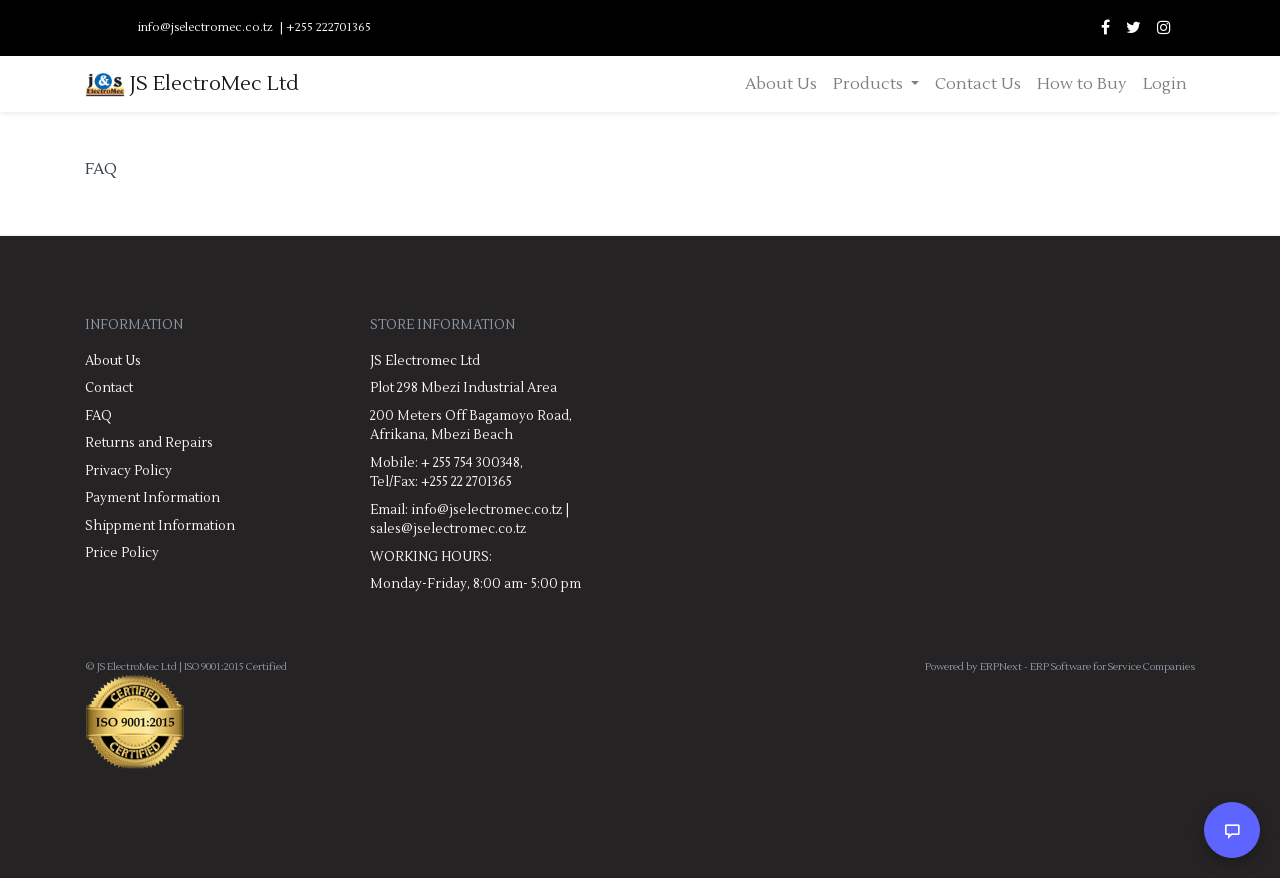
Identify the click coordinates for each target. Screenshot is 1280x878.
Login (1165, 84)
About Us (781, 84)
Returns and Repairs (149, 443)
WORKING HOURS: (431, 557)
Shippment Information (160, 526)
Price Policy (122, 553)
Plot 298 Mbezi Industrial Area (463, 388)
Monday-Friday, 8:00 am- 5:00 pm (475, 584)
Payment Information (152, 498)
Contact (109, 388)
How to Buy (1082, 84)
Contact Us (978, 84)
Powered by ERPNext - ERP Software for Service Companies (1060, 666)
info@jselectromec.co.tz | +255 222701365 (254, 27)
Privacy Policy (128, 471)
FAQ (98, 416)
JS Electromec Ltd (425, 361)
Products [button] (870, 84)
